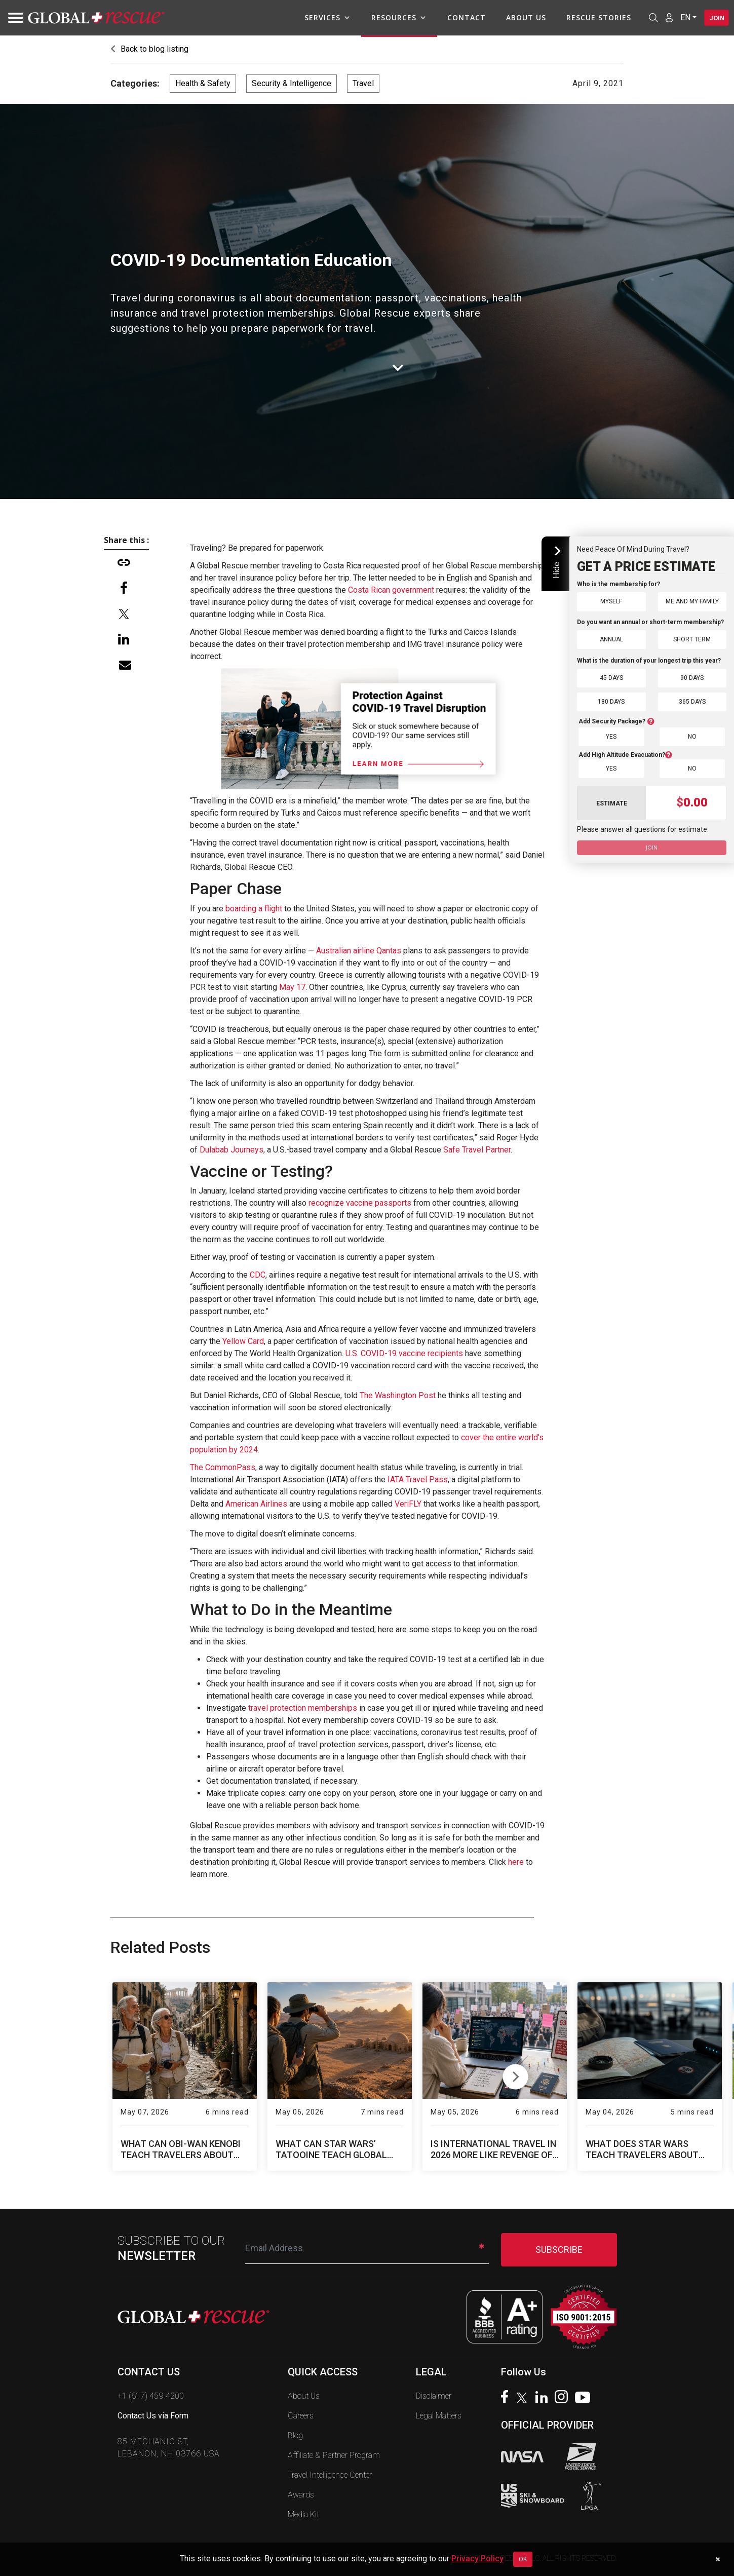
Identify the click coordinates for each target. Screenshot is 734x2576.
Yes (611, 736)
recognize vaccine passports (359, 1203)
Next (515, 2074)
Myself (611, 601)
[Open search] (645, 17)
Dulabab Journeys (230, 1150)
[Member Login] (661, 17)
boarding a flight (253, 908)
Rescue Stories (591, 17)
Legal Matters (438, 2415)
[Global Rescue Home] (96, 18)
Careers (301, 2415)
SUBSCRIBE (559, 2249)
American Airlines (256, 1504)
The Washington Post (398, 1395)
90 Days (692, 677)
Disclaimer (433, 2396)
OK (523, 2559)
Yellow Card (243, 1341)
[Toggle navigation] (13, 18)
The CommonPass (222, 1467)
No (692, 736)
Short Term (692, 639)
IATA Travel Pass (418, 1479)
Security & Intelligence (291, 83)
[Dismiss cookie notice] (717, 2559)
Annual (611, 639)
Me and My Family (692, 601)
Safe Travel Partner (477, 1150)
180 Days (611, 701)
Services (320, 18)
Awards (301, 2495)
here (516, 1862)
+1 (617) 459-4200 (151, 2396)
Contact (459, 17)
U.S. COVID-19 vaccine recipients (404, 1353)
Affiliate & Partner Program (334, 2455)
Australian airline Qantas (358, 950)
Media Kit (303, 2514)
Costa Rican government (391, 590)
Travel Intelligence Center (330, 2475)
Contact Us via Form (153, 2415)
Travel (363, 83)
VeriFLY (408, 1504)
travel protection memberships (302, 1708)
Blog (295, 2435)
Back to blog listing (149, 49)
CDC (257, 1275)
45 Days (611, 677)
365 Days (692, 701)
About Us (518, 17)
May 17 (292, 987)
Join (713, 18)
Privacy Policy (477, 2558)
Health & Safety (202, 83)
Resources (391, 18)
